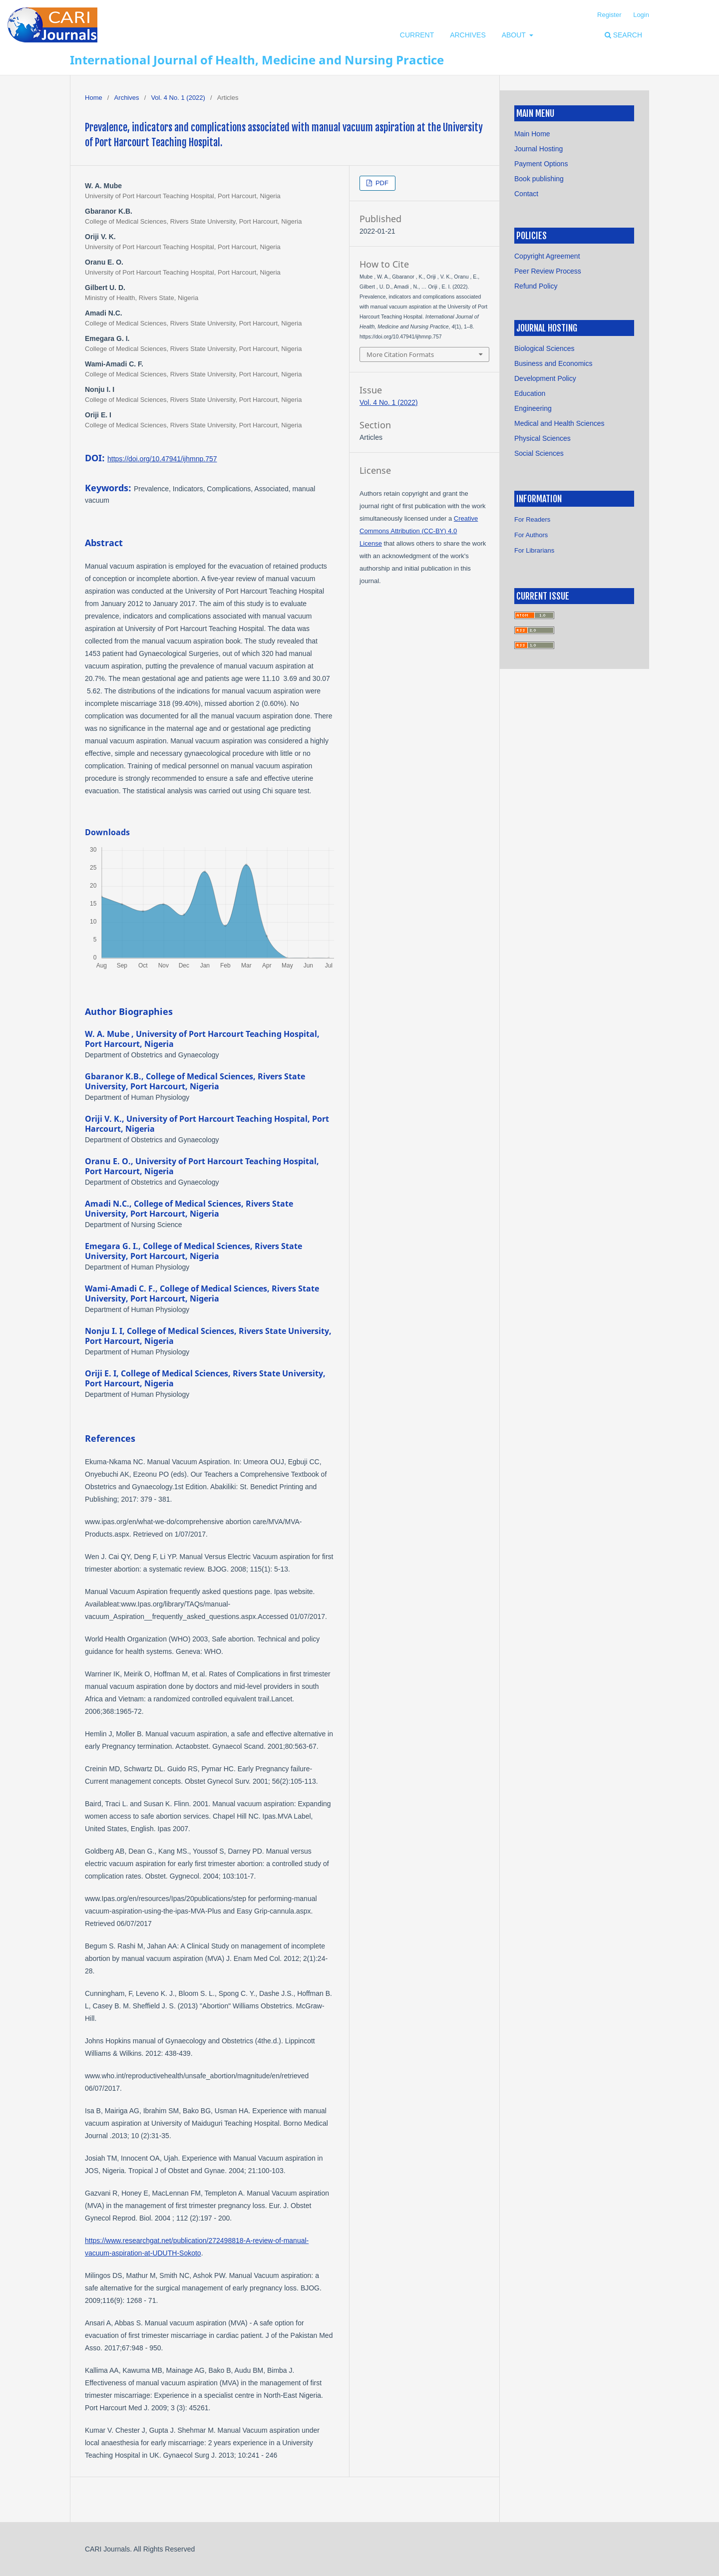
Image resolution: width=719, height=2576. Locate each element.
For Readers (532, 519)
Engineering (533, 408)
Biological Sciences (544, 348)
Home (93, 97)
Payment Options (541, 164)
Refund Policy (535, 286)
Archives (468, 35)
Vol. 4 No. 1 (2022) (178, 97)
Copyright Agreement (547, 256)
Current (417, 35)
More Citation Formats (400, 354)
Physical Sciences (542, 438)
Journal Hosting (538, 149)
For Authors (531, 535)
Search (623, 35)
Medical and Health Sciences (559, 423)
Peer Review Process (547, 271)
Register (609, 14)
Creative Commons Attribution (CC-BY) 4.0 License (419, 531)
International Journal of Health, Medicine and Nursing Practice (257, 59)
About (515, 35)
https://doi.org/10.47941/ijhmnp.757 (162, 459)
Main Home (532, 134)
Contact (526, 194)
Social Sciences (539, 453)
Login (641, 14)
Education (529, 393)
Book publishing (539, 179)
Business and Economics (553, 363)
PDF (380, 183)
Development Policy (545, 378)
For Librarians (534, 550)
